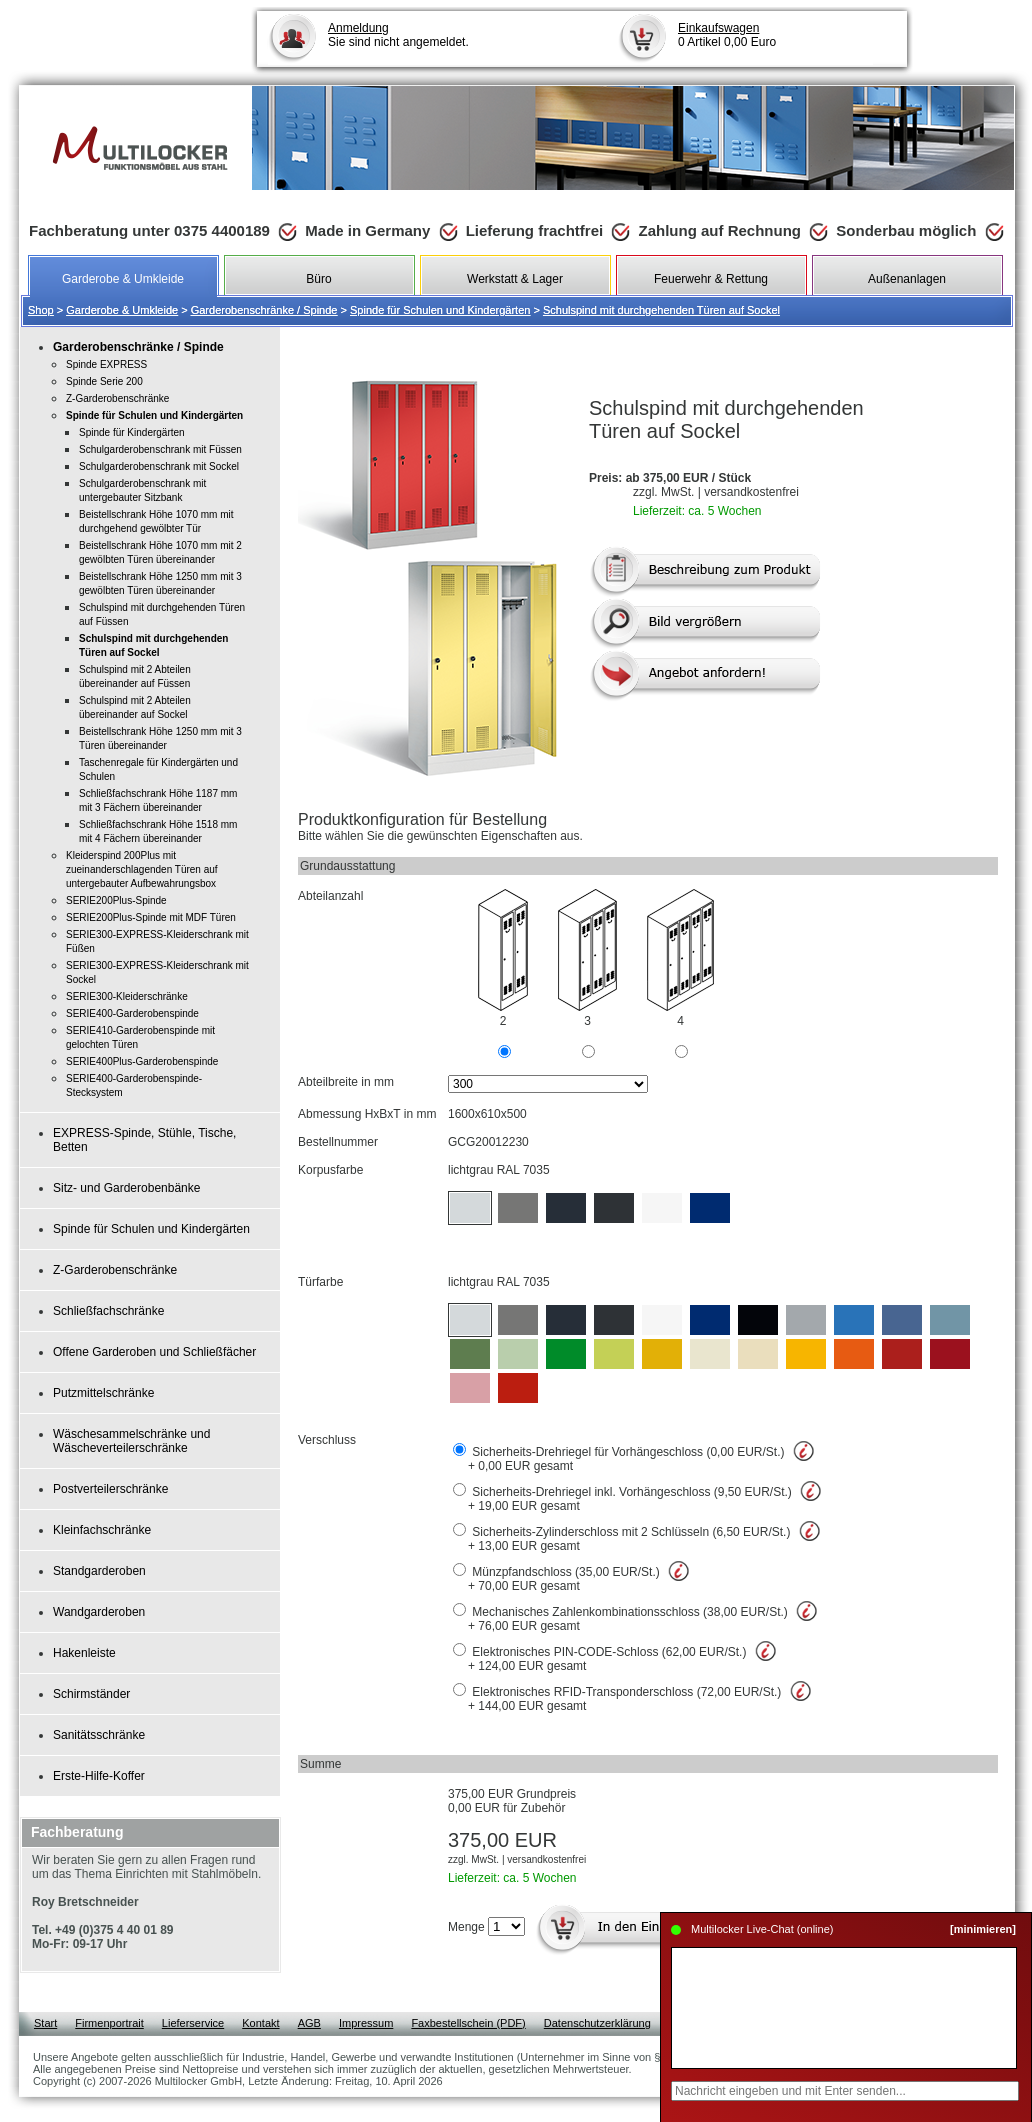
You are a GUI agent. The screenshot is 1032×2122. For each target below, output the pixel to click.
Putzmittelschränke (103, 1393)
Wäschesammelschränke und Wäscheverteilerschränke (131, 1441)
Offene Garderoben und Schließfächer (154, 1352)
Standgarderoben (99, 1571)
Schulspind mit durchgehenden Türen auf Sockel (661, 310)
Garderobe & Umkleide (122, 310)
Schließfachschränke (108, 1311)
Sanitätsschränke (99, 1735)
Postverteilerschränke (110, 1489)
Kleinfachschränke (102, 1530)
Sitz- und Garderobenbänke (126, 1188)
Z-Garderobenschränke (115, 1270)
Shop (41, 310)
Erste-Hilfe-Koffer (99, 1776)
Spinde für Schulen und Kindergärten (440, 310)
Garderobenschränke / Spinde (264, 310)
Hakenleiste (84, 1653)
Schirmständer (91, 1694)
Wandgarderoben (99, 1612)
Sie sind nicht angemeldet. (398, 35)
